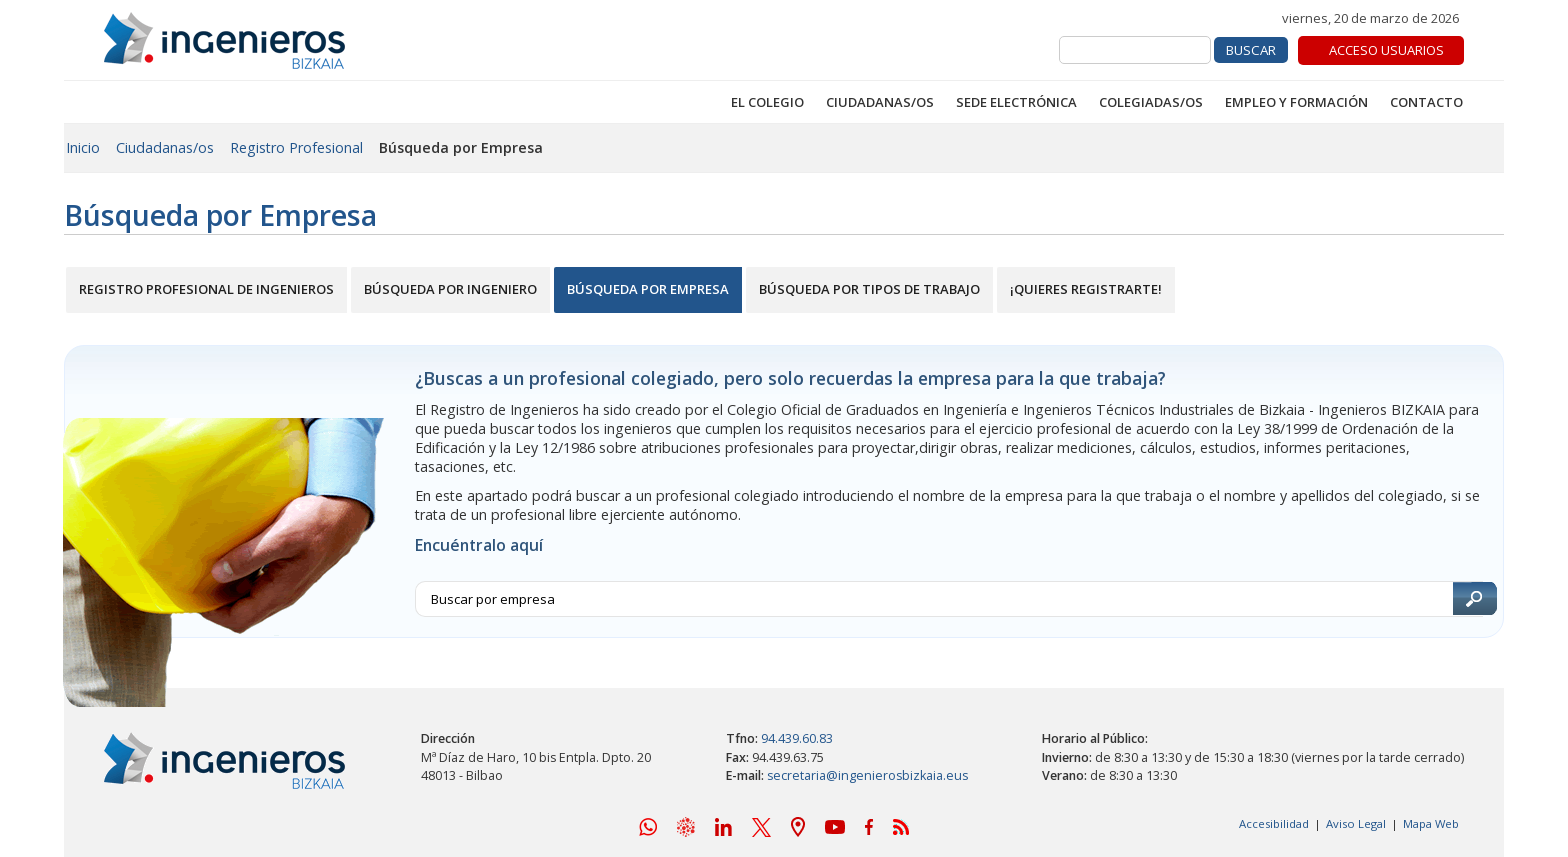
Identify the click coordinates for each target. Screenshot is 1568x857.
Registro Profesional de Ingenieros (206, 289)
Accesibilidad (1274, 823)
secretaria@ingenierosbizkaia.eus (867, 775)
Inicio (83, 147)
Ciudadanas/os (880, 102)
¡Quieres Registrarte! (1086, 289)
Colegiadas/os (1151, 102)
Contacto (1426, 102)
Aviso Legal (1356, 823)
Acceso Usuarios (1386, 50)
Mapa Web (1431, 823)
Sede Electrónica (1016, 102)
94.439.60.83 (797, 738)
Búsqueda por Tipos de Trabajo (869, 289)
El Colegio (767, 102)
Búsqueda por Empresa (648, 289)
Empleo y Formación (1296, 102)
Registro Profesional (296, 147)
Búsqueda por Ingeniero (450, 289)
